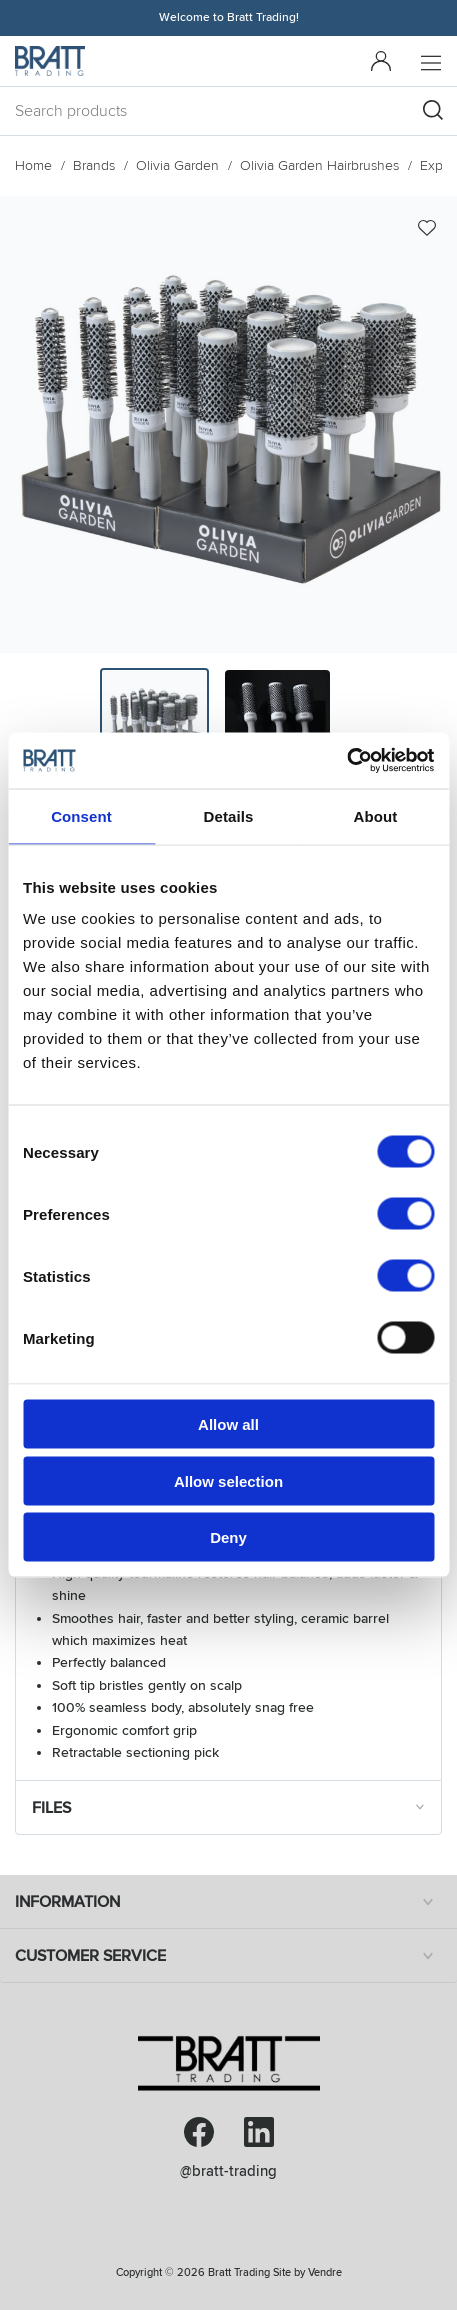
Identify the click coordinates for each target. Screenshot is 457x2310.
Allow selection (228, 1480)
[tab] (154, 722)
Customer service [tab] (228, 1956)
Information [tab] (228, 1902)
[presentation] (154, 722)
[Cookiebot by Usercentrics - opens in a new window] (346, 761)
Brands (94, 165)
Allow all (228, 1424)
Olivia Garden (177, 165)
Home (33, 165)
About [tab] (376, 815)
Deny (228, 1537)
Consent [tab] (81, 815)
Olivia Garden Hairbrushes (319, 165)
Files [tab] (231, 1807)
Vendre (325, 2272)
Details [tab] (229, 815)
